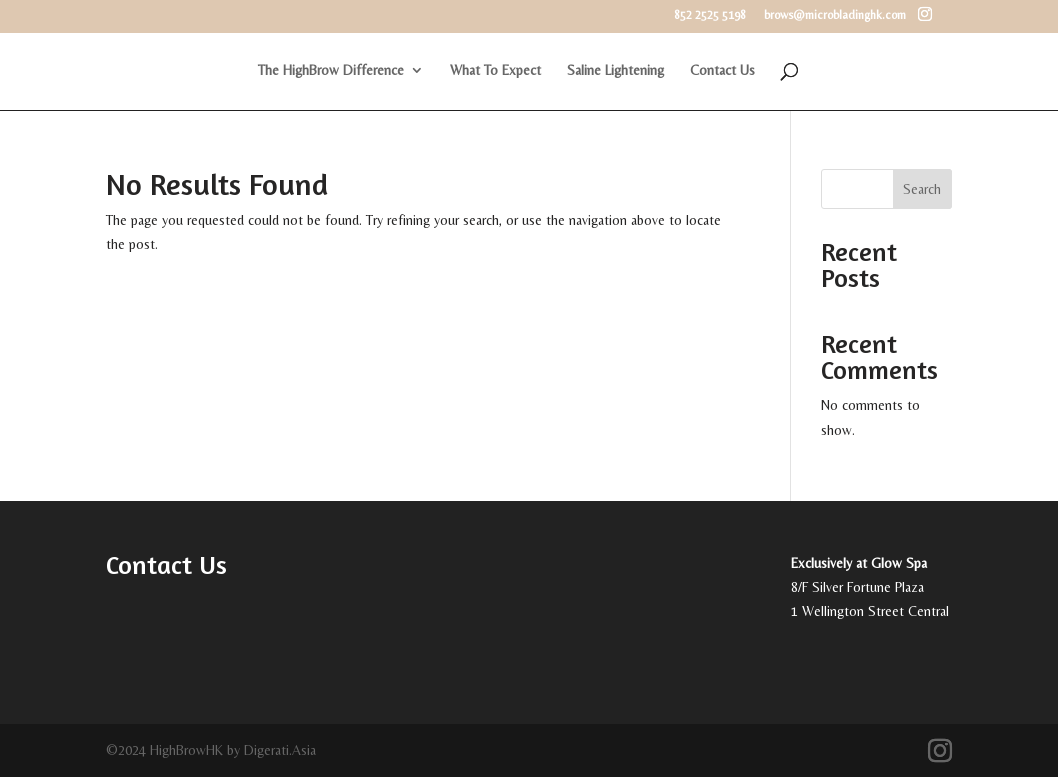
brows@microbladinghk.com (835, 15)
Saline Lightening (615, 70)
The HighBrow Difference (331, 70)
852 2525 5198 (710, 15)
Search (922, 189)
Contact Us (722, 70)
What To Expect (495, 70)
